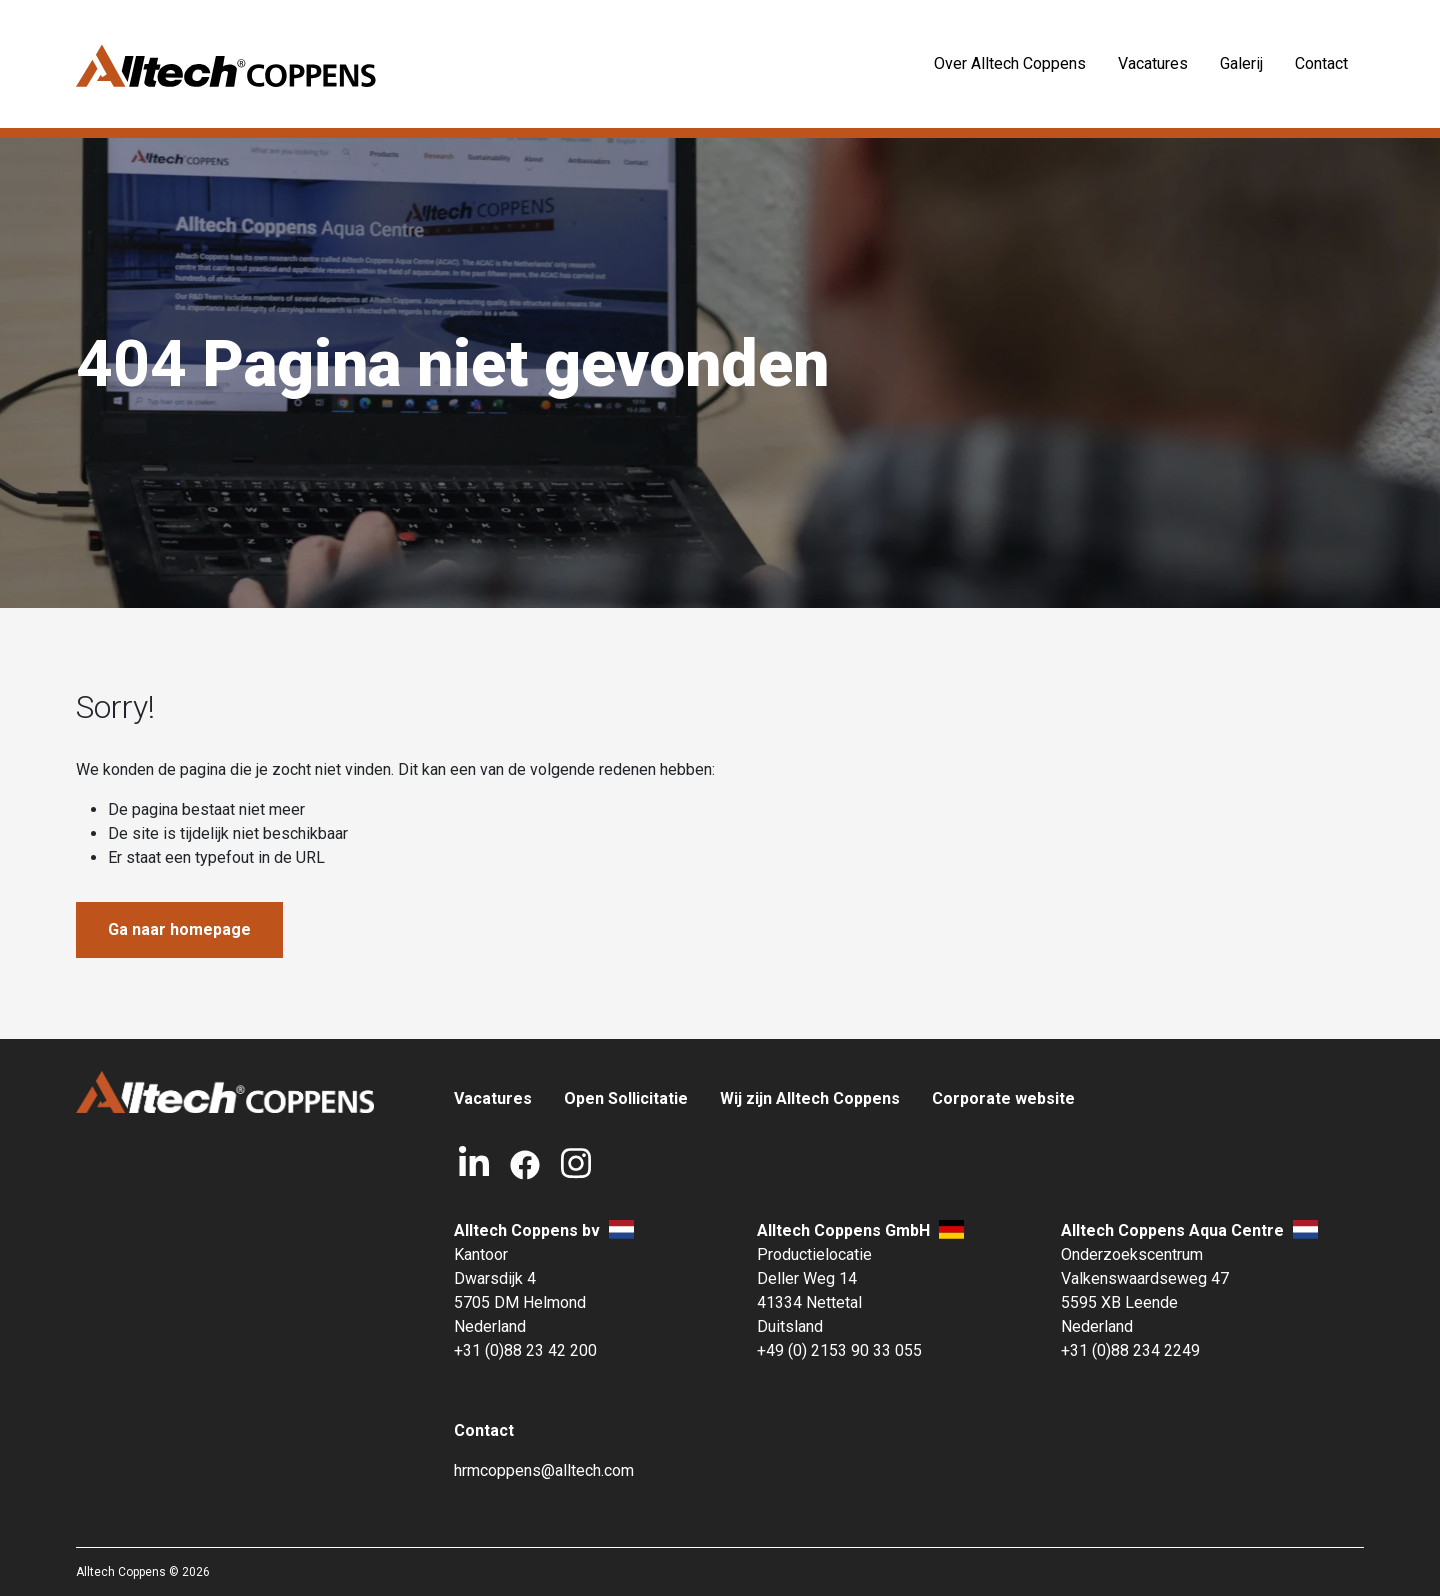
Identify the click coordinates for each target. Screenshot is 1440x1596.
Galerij (1241, 63)
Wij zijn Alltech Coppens (810, 1098)
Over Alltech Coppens (1010, 63)
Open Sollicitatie (626, 1098)
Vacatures (1153, 63)
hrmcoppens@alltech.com (544, 1470)
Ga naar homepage (179, 929)
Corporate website (1003, 1098)
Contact (1321, 63)
